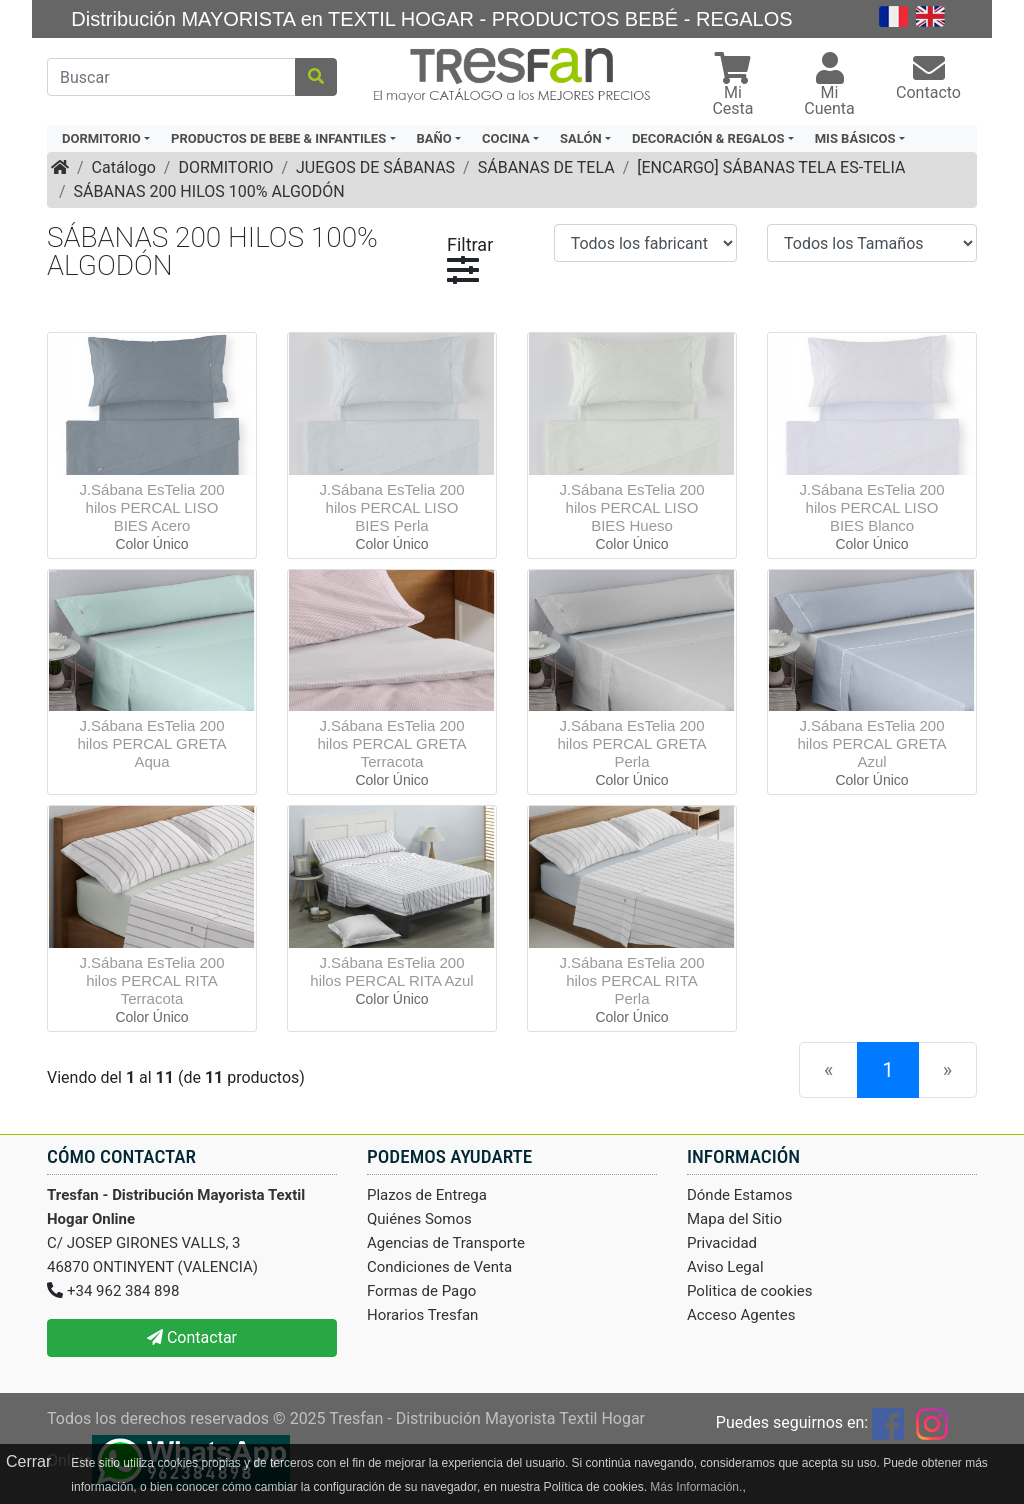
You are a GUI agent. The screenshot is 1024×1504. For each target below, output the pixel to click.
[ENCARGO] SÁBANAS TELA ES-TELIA (771, 167)
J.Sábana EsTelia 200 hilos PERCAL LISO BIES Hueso (631, 507)
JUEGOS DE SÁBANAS (375, 167)
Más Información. (696, 1487)
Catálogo (124, 167)
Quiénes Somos (419, 1219)
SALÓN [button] (581, 138)
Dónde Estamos (740, 1195)
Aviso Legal (725, 1267)
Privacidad (722, 1243)
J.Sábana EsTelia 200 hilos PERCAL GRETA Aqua (151, 743)
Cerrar (28, 1461)
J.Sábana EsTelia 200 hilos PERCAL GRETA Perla (631, 743)
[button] (733, 86)
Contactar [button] (192, 1337)
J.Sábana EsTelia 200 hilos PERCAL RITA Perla (631, 980)
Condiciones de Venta (439, 1267)
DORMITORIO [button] (101, 138)
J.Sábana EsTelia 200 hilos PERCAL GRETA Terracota (391, 743)
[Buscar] (171, 77)
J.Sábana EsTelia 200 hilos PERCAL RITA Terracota (151, 980)
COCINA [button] (506, 138)
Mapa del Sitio (734, 1219)
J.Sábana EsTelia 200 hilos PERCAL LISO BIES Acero (151, 507)
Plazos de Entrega (427, 1195)
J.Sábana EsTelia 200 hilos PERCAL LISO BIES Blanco (871, 507)
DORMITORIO (225, 167)
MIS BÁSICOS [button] (855, 138)
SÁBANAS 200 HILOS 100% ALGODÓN (209, 191)
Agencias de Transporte (446, 1243)
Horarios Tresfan (422, 1315)
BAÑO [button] (434, 138)
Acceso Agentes (741, 1315)
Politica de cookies (750, 1291)
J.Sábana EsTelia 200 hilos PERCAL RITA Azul (391, 971)
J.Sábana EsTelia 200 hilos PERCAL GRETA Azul (871, 743)
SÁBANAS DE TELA (546, 167)
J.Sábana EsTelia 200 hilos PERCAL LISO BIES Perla (391, 507)
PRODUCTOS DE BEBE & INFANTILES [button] (278, 138)
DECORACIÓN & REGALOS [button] (708, 138)
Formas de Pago (421, 1291)
